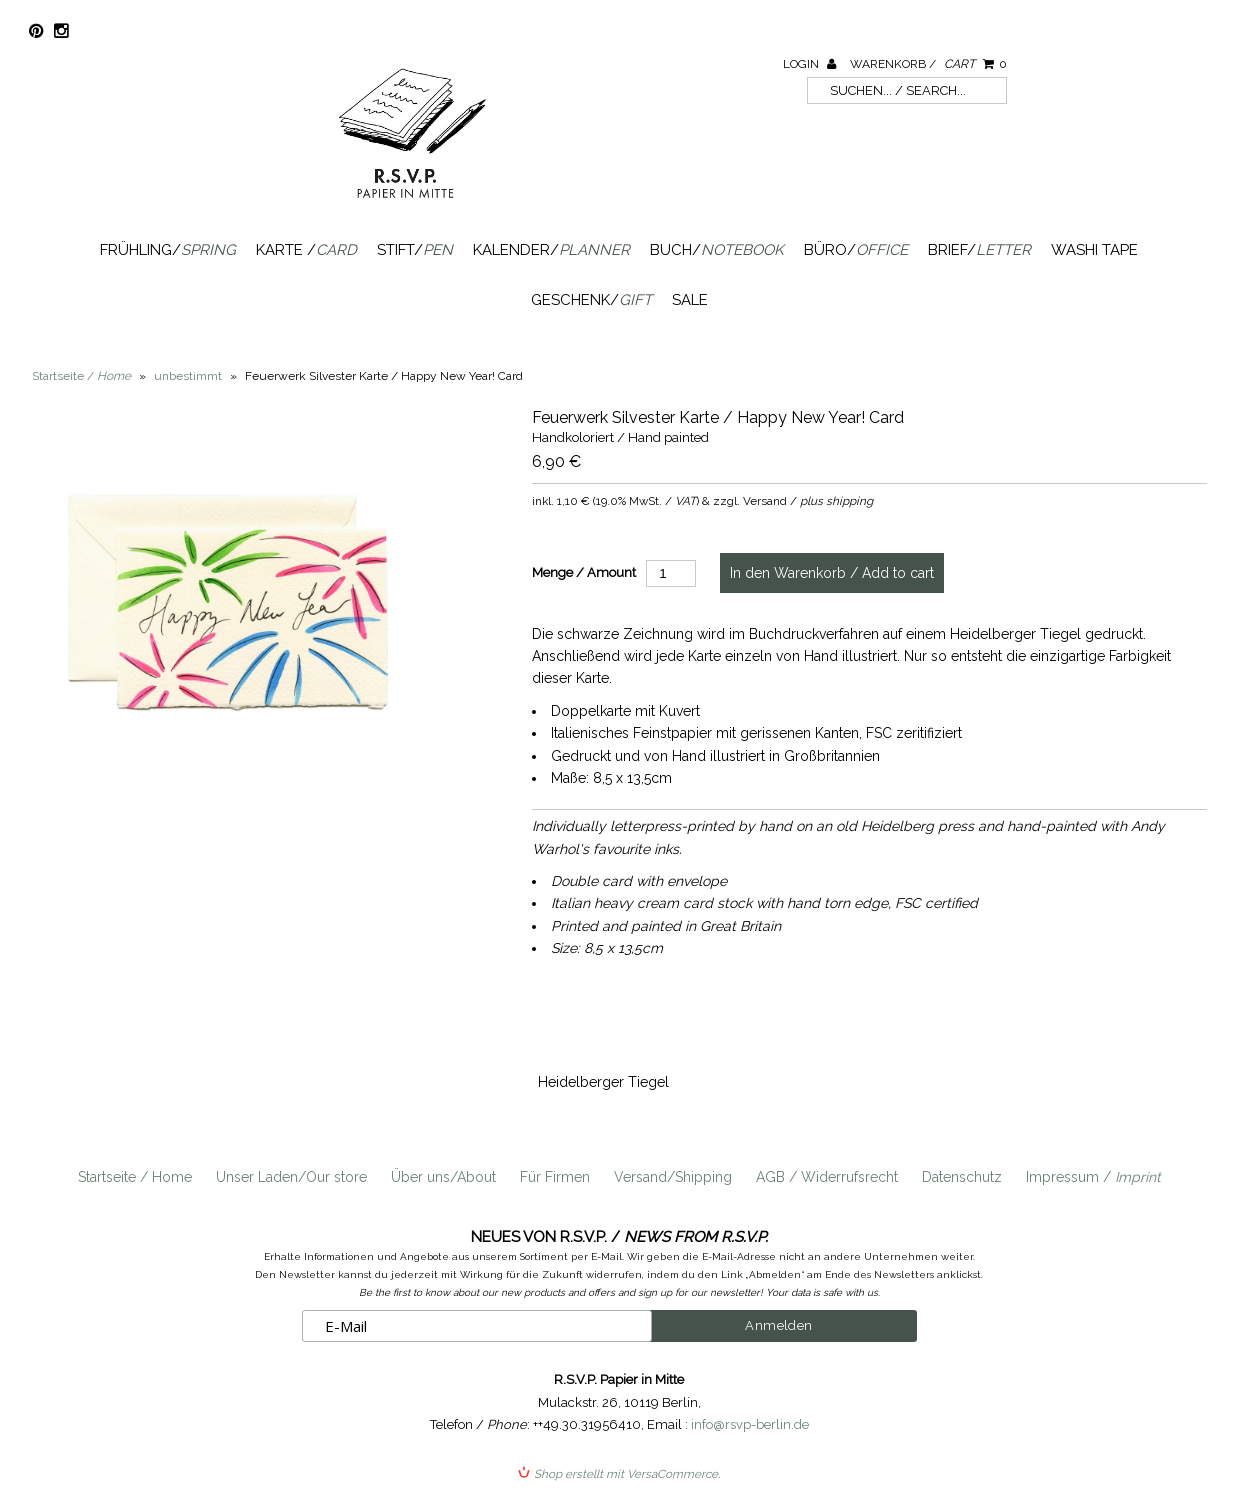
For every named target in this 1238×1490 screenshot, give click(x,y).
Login (809, 64)
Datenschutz (962, 1177)
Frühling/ (168, 250)
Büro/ (856, 250)
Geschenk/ (591, 300)
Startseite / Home (135, 1177)
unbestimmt (188, 376)
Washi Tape (1094, 250)
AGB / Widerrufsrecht (827, 1177)
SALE (690, 300)
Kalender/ (551, 250)
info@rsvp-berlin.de (750, 1424)
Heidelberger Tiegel (603, 1082)
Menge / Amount (584, 572)
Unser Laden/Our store (291, 1177)
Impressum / (1093, 1177)
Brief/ (979, 250)
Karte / (306, 250)
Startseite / (81, 376)
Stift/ (415, 250)
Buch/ (717, 250)
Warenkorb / (928, 64)
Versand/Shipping (673, 1177)
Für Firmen (555, 1177)
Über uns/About (443, 1177)
